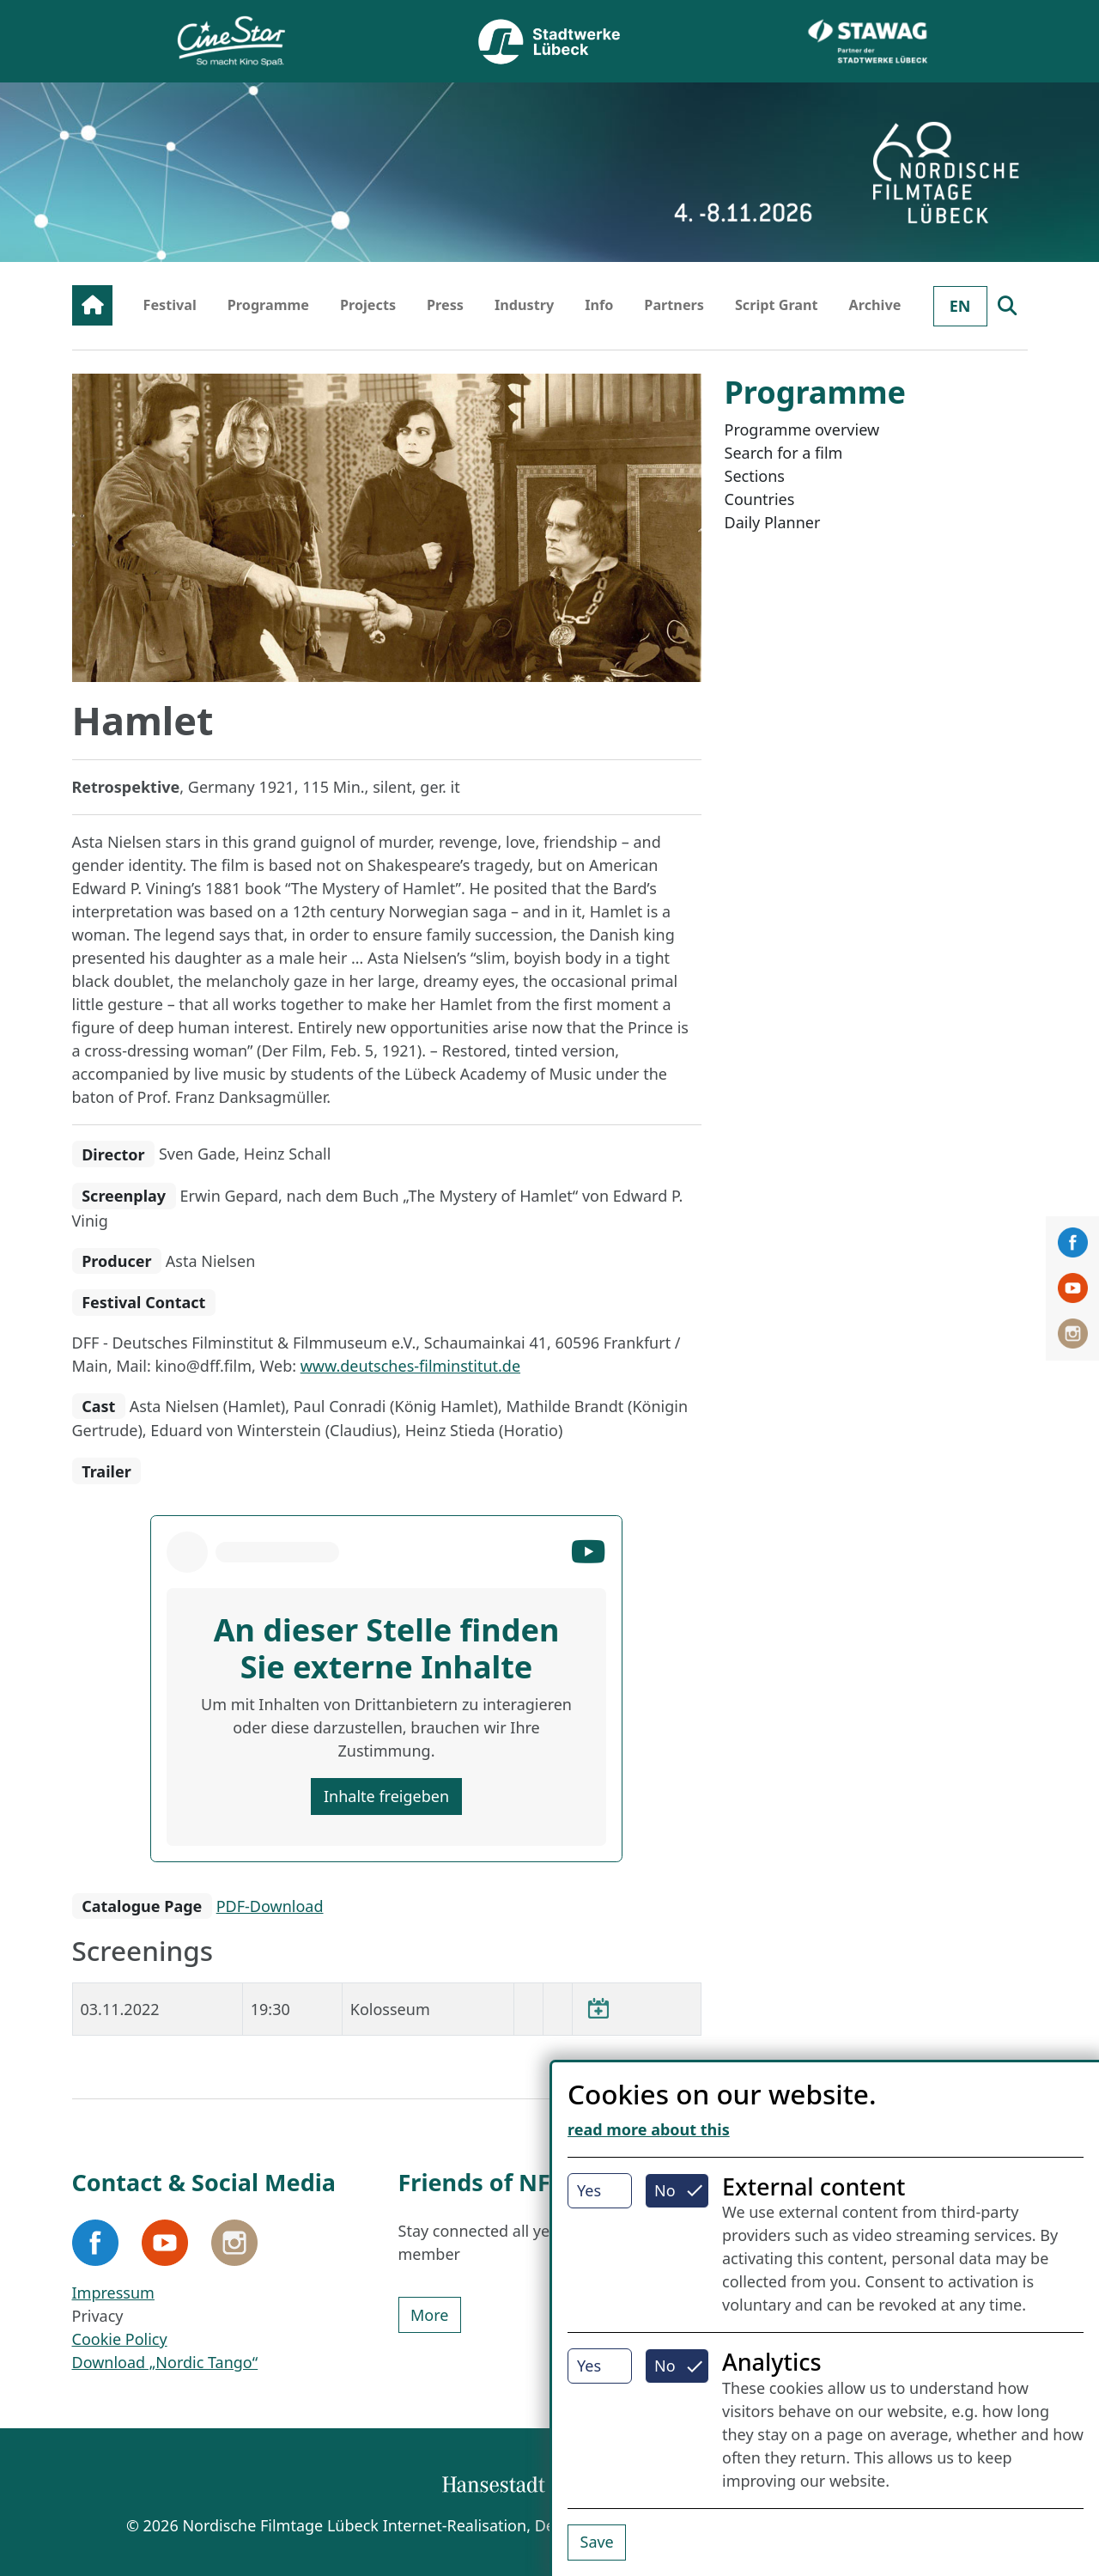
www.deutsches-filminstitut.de (410, 1365)
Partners (674, 304)
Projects (368, 304)
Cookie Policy (119, 2339)
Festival (170, 304)
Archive (875, 304)
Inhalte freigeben (386, 1796)
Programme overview (802, 429)
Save (597, 2541)
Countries (760, 499)
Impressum (113, 2292)
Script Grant (776, 304)
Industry (524, 304)
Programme (268, 304)
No (665, 2190)
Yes (589, 2190)
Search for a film (784, 452)
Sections (755, 476)
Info (599, 304)
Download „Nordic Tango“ (165, 2362)
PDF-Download (270, 1906)
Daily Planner (773, 522)
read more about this (649, 2129)
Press (445, 304)
